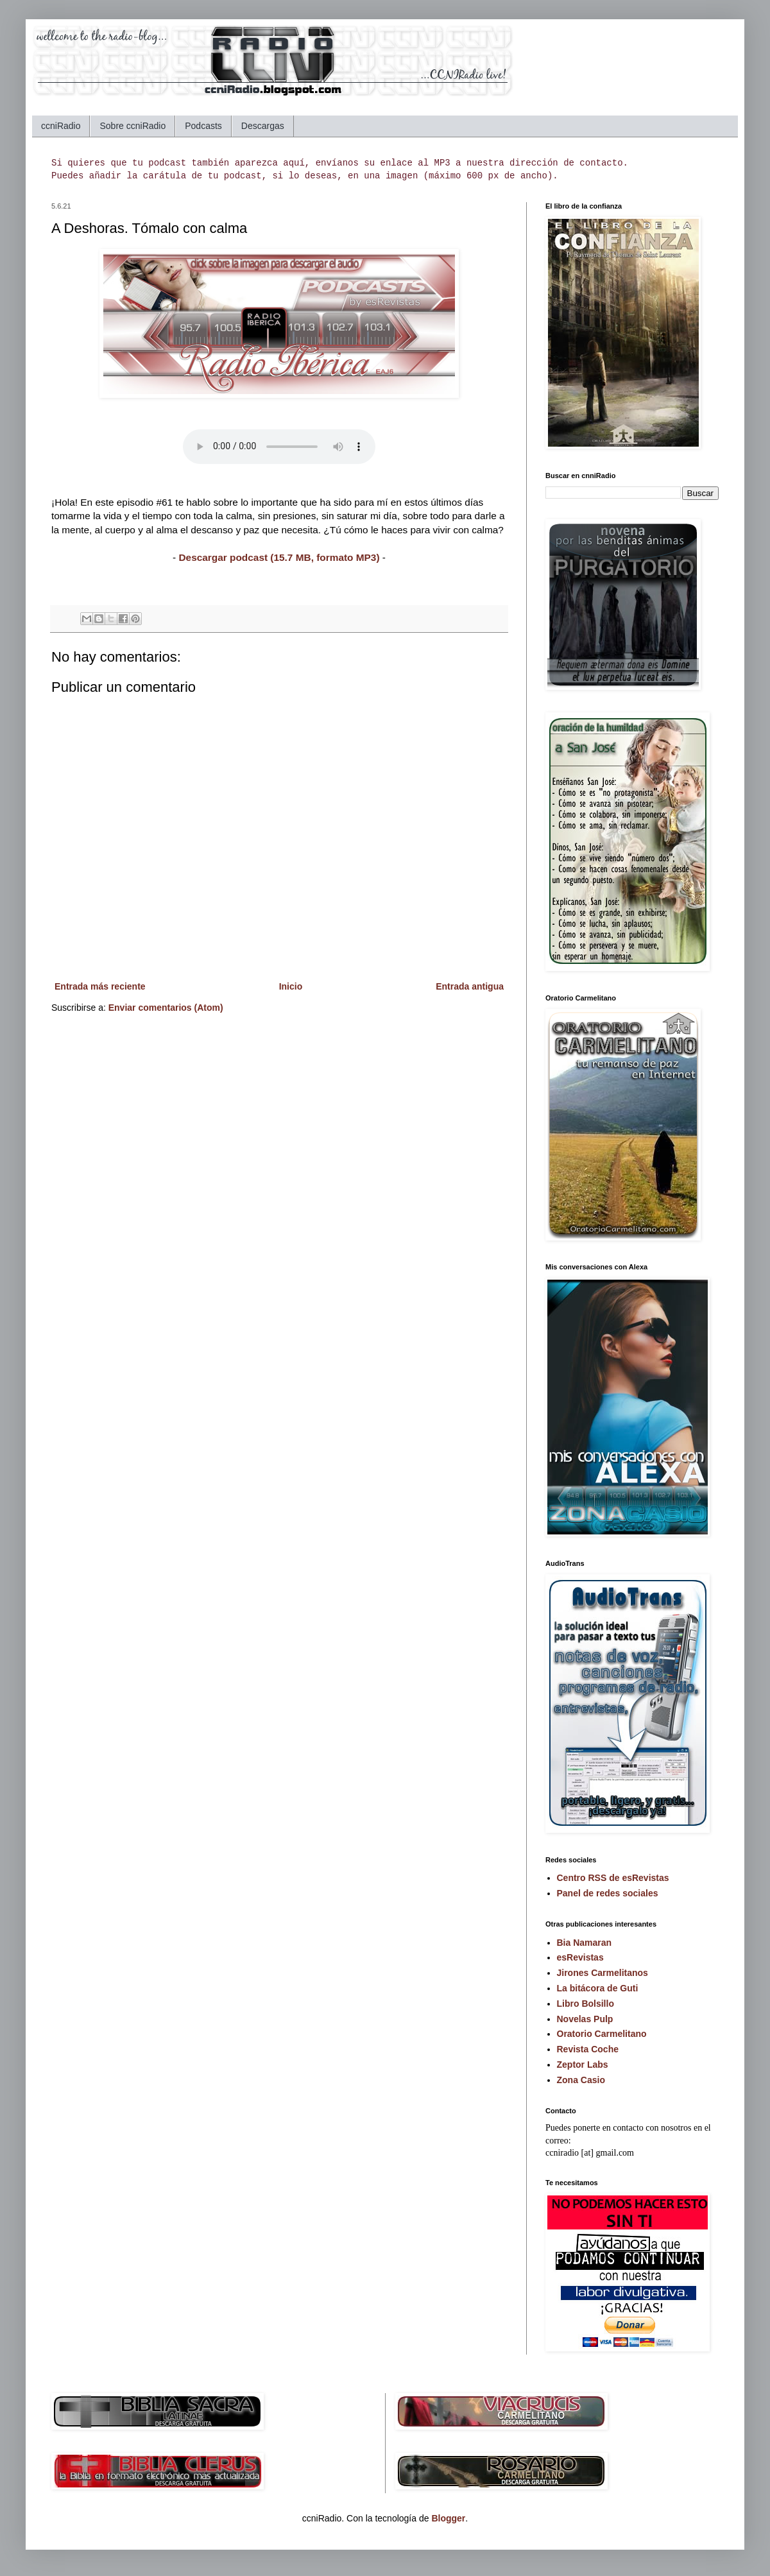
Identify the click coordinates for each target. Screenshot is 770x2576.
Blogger (448, 2518)
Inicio (291, 986)
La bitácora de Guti (597, 1988)
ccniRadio (60, 126)
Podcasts (203, 126)
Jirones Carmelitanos (602, 1973)
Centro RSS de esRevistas (613, 1878)
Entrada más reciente (100, 986)
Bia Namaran (584, 1942)
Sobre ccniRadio (132, 126)
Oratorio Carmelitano (602, 2034)
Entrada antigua (470, 986)
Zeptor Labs (582, 2064)
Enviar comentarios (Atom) (165, 1007)
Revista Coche (588, 2049)
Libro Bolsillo (585, 2003)
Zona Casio (581, 2080)
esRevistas (580, 1957)
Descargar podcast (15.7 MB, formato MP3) (278, 557)
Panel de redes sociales (607, 1893)
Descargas (262, 126)
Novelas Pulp (585, 2019)
